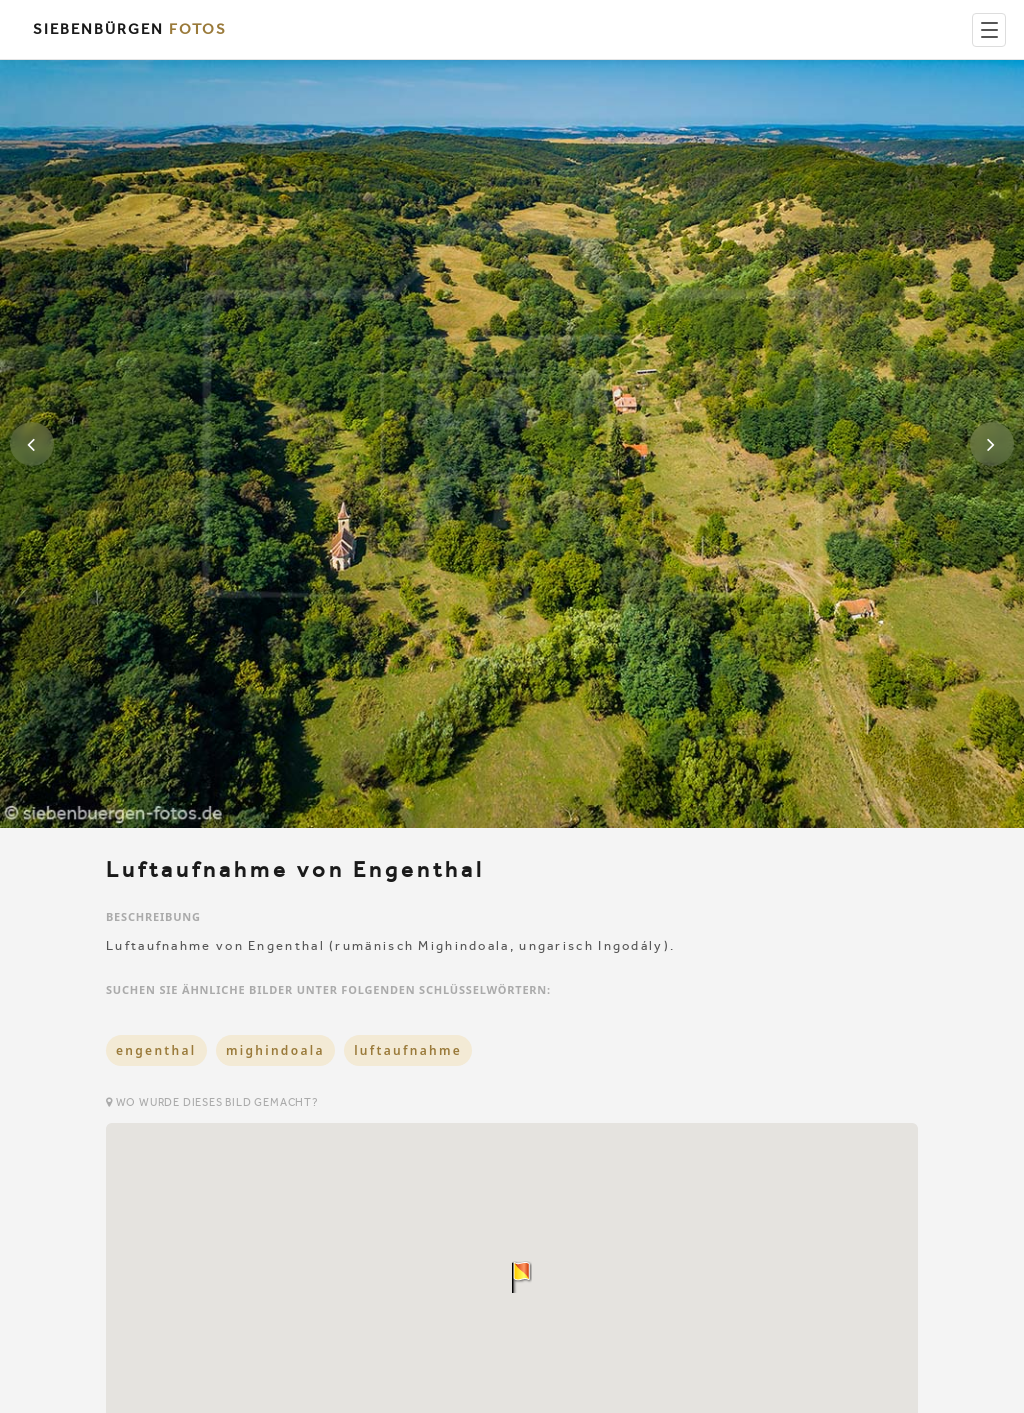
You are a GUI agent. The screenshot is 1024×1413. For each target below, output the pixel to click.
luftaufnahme (408, 1050)
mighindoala (275, 1050)
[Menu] (989, 30)
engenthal (156, 1050)
